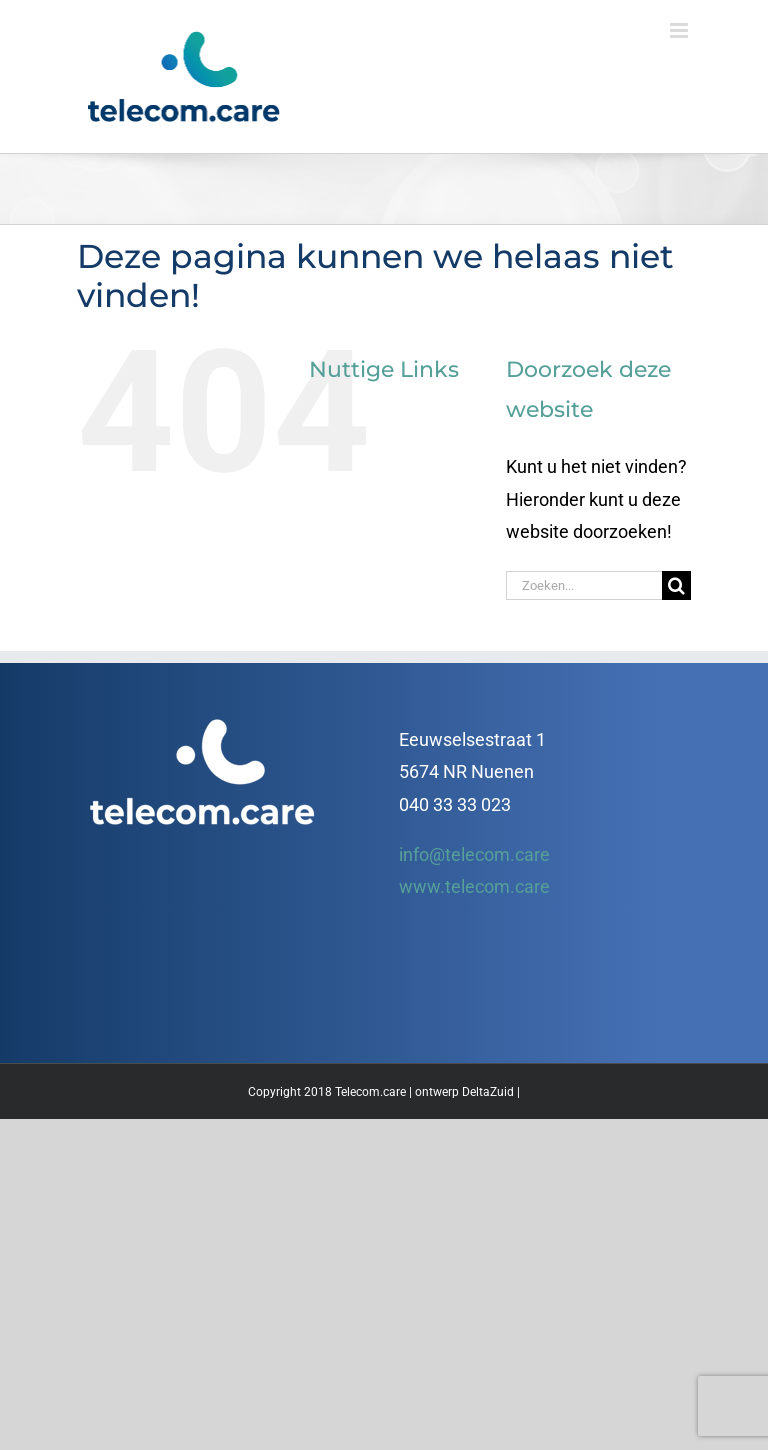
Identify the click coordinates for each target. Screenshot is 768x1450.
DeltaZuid (488, 1092)
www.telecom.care (474, 886)
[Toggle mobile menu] (680, 30)
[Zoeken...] (584, 585)
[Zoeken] (676, 585)
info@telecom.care (474, 854)
